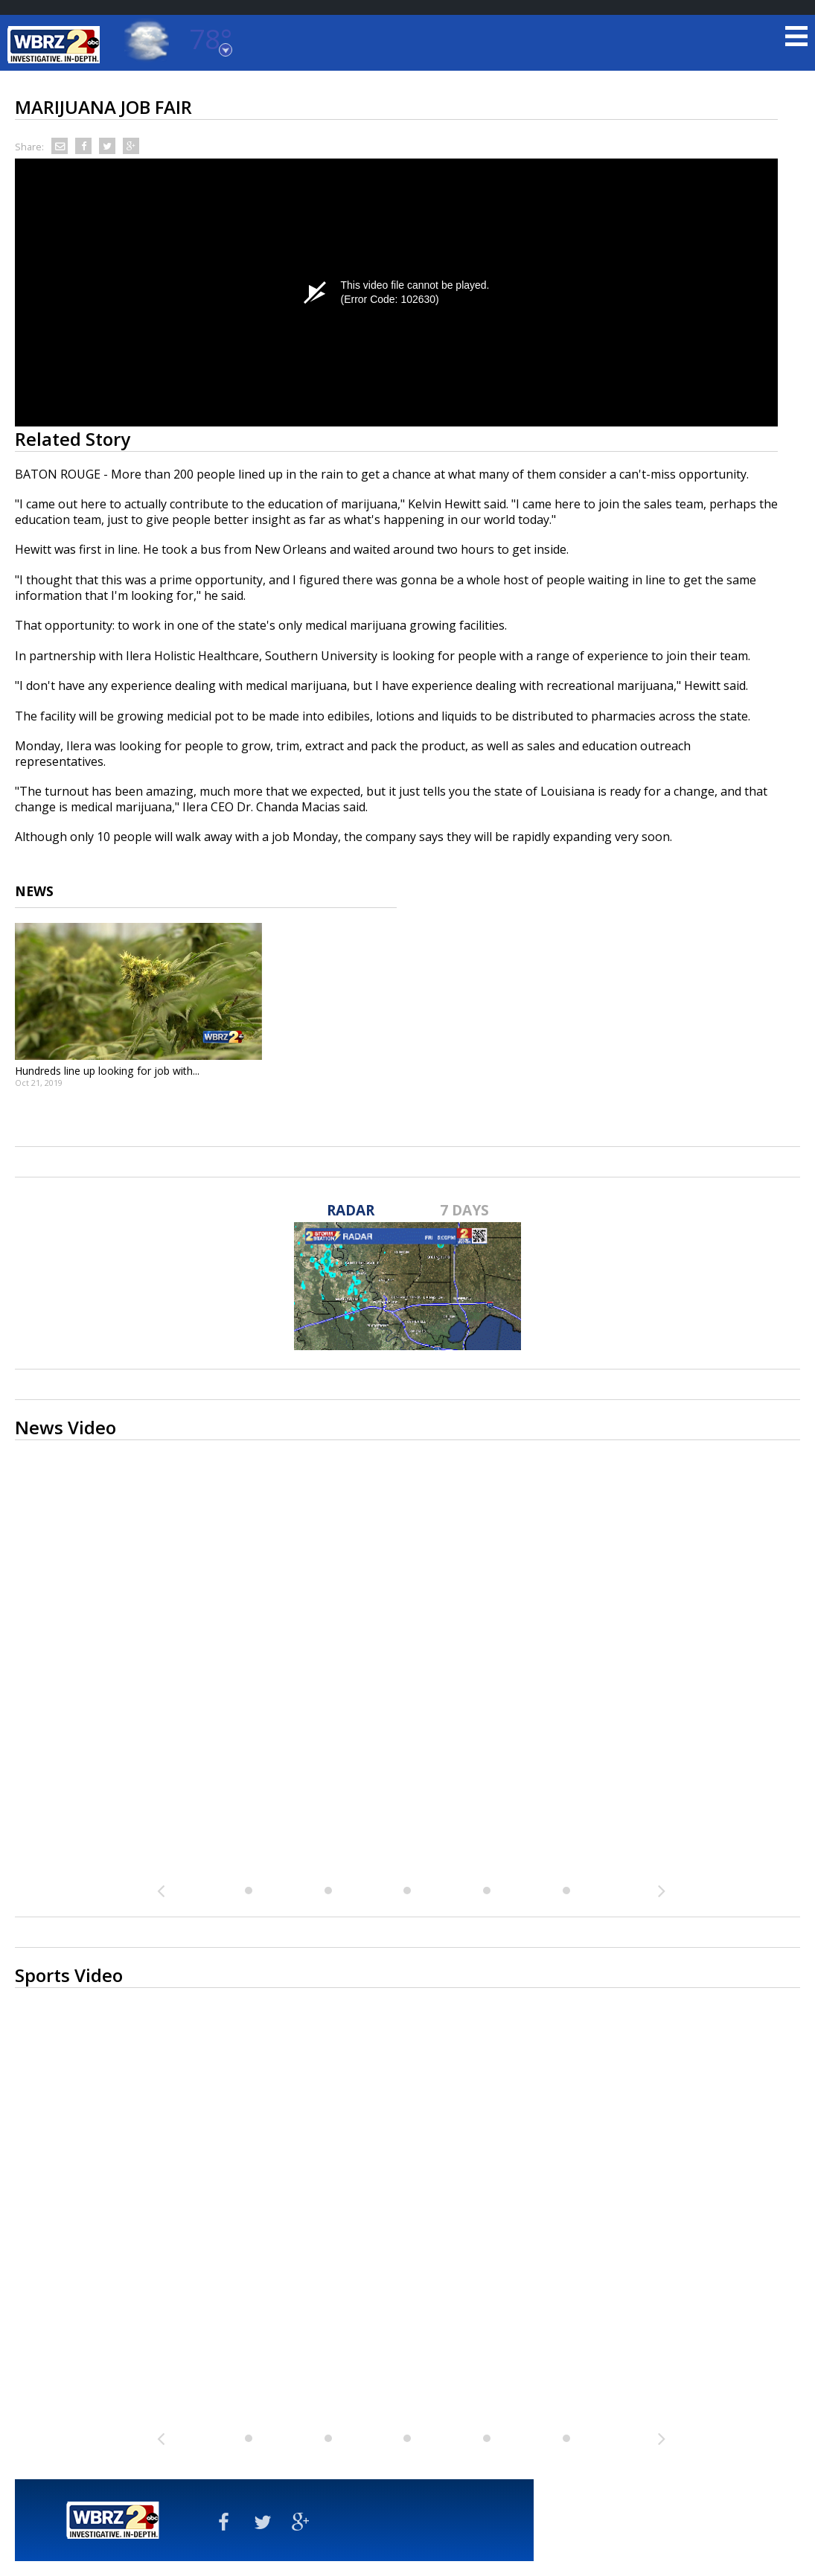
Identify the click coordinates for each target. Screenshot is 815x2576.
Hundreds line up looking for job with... (107, 1071)
